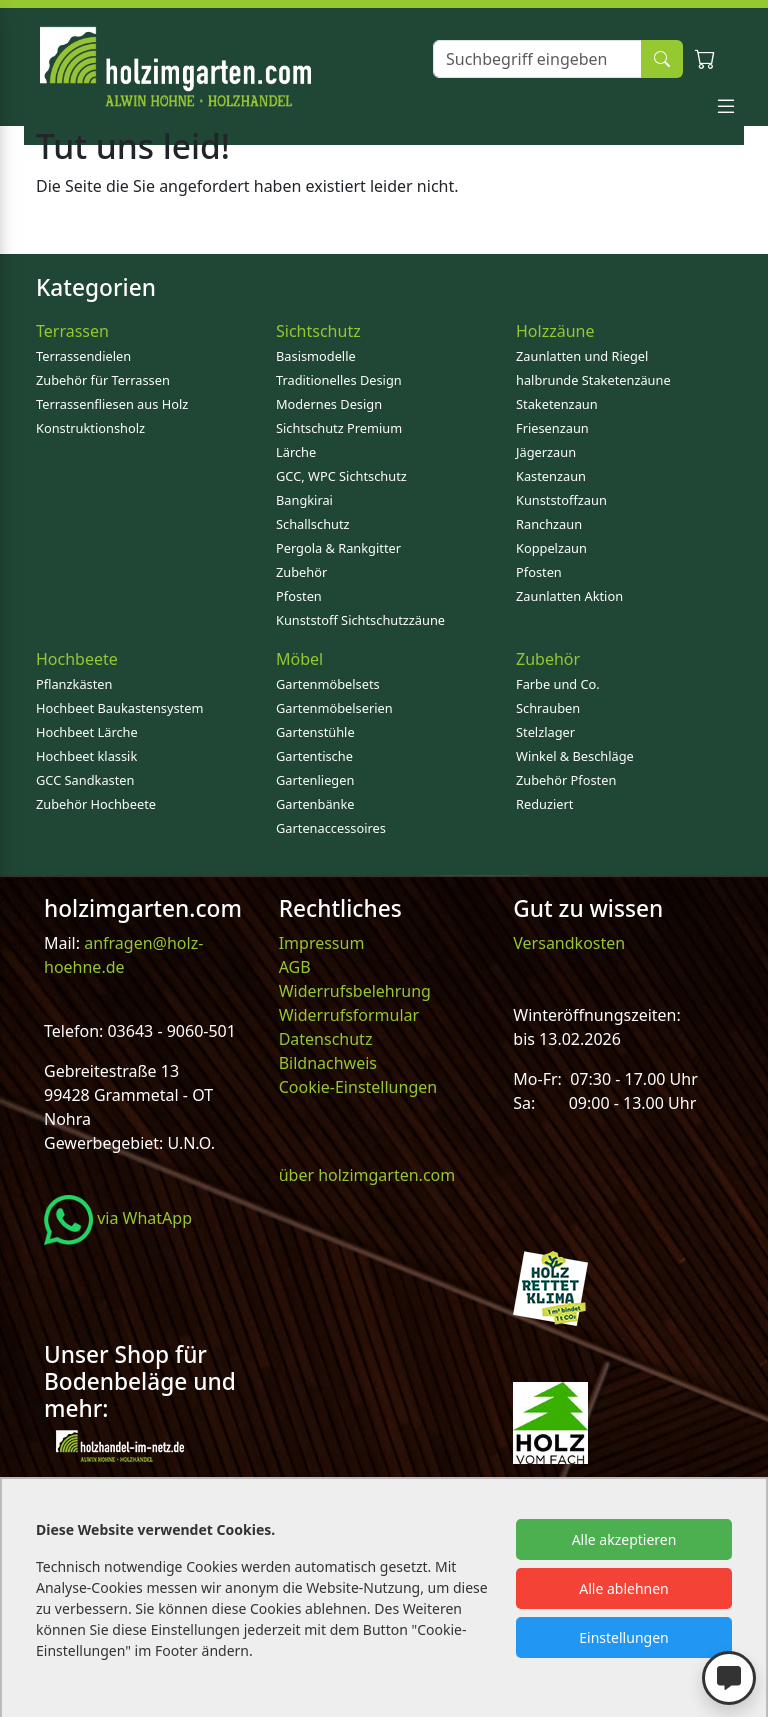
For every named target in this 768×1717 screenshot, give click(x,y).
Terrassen (72, 331)
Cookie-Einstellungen (358, 1087)
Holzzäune (555, 331)
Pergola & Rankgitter (338, 548)
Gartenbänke (315, 804)
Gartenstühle (315, 732)
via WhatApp (118, 1218)
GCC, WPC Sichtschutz (341, 476)
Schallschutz (313, 524)
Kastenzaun (551, 476)
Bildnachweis (330, 1063)
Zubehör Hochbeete (96, 804)
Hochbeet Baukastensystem (119, 708)
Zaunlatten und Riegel (582, 356)
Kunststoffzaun (561, 500)
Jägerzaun (546, 452)
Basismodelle (316, 356)
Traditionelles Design (339, 380)
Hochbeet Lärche (87, 732)
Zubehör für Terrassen (103, 380)
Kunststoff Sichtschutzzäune (360, 620)
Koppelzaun (551, 548)
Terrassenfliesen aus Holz (112, 404)
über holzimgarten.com (367, 1175)
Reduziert (544, 804)
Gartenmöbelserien (334, 708)
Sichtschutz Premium (339, 428)
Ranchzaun (549, 524)
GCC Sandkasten (85, 780)
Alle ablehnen (624, 1588)
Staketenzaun (557, 404)
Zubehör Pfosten (566, 780)
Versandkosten (569, 943)
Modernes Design (329, 404)
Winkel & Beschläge (575, 756)
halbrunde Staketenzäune (593, 380)
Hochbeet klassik (86, 756)
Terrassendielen (83, 356)
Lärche (296, 452)
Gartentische (314, 756)
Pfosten (299, 596)
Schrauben (548, 708)
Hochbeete (77, 659)
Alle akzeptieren (624, 1539)
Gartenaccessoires (331, 828)
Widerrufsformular (349, 1015)
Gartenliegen (315, 780)
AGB (295, 967)
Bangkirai (304, 500)
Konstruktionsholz (90, 428)
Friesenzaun (552, 428)
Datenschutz (326, 1039)
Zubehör (301, 572)
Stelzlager (545, 732)
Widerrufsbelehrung (355, 991)
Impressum (322, 943)
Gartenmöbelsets (328, 684)
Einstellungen (623, 1637)
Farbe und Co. (558, 684)
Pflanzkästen (74, 684)
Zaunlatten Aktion (569, 596)
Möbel (299, 659)
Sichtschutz (318, 331)
